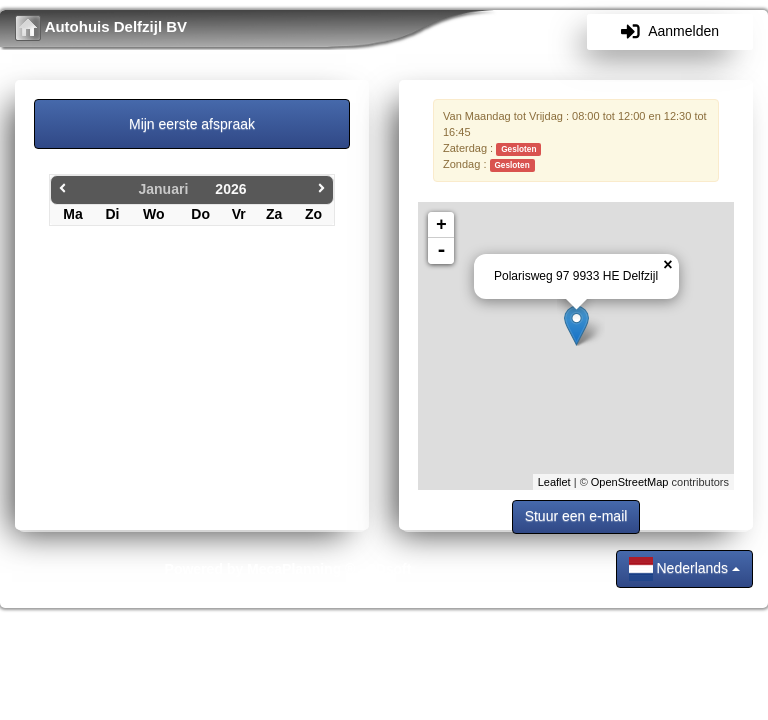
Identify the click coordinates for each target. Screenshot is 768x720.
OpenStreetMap (630, 482)
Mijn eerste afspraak (192, 124)
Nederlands (684, 569)
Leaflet (554, 482)
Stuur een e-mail (576, 516)
